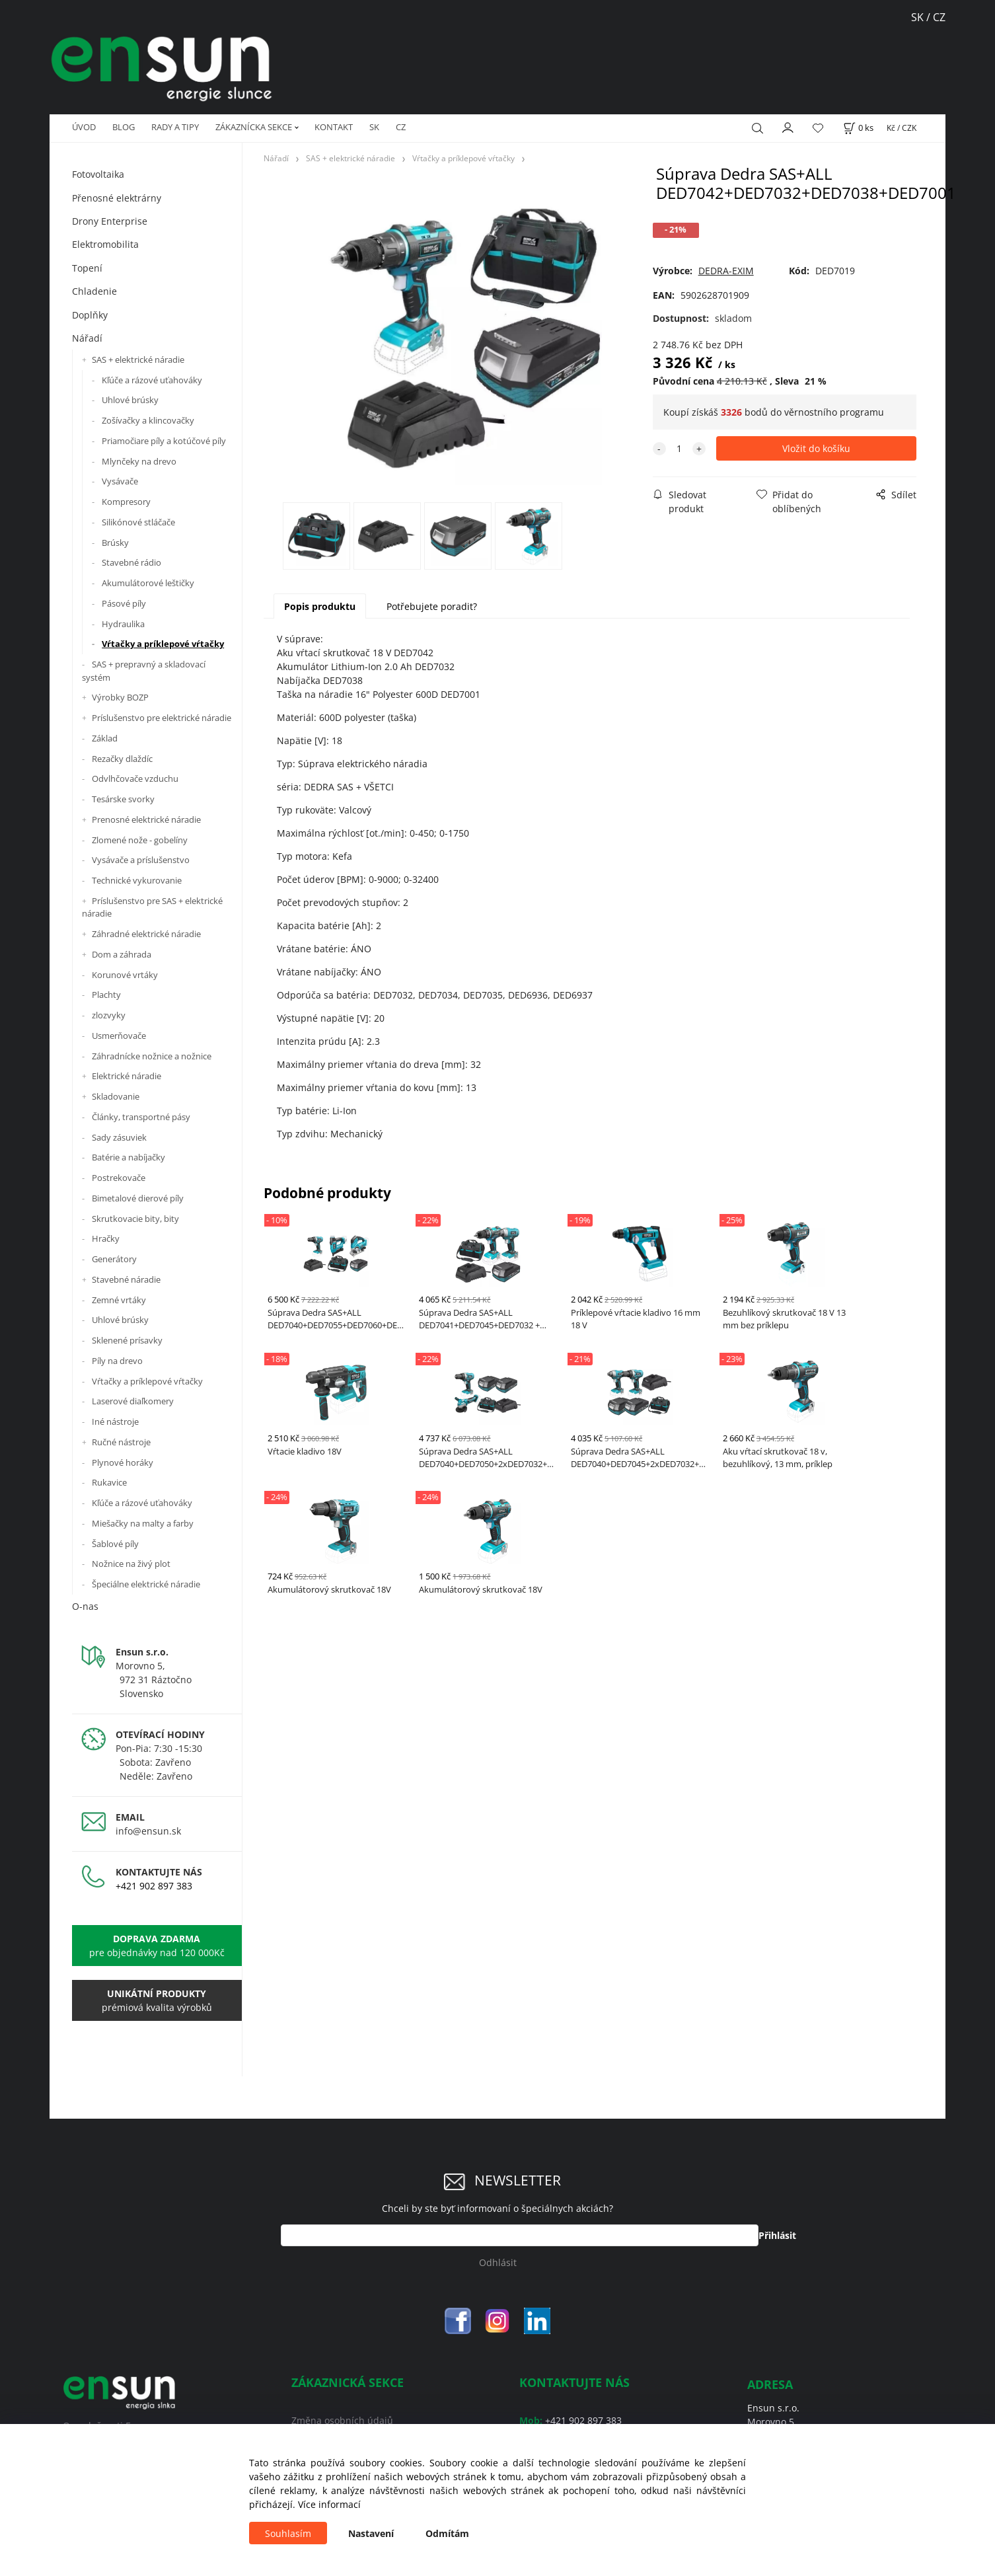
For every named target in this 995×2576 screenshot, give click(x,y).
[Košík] (858, 127)
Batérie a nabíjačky (128, 1157)
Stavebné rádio (131, 562)
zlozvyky (109, 1015)
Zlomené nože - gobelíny (140, 840)
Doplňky (90, 315)
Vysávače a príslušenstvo (141, 860)
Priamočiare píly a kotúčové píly (164, 441)
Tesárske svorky (123, 799)
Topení (87, 268)
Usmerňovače (119, 1036)
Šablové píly (115, 1544)
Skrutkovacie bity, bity (135, 1219)
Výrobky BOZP (120, 697)
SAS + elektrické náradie (138, 359)
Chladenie (94, 291)
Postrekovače (118, 1178)
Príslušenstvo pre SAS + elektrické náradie (152, 907)
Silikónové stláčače (138, 522)
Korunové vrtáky (125, 975)
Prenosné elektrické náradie (146, 819)
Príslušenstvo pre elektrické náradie (161, 718)
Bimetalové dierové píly (138, 1198)
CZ (401, 127)
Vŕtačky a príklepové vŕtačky (163, 644)
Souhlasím (288, 2533)
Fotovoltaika (98, 174)
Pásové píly (124, 603)
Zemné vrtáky (119, 1300)
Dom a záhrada (121, 954)
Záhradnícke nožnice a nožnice (151, 1056)
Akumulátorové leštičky (148, 583)
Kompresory (126, 502)
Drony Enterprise (109, 221)
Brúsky (115, 543)
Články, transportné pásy (141, 1117)
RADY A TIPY (175, 127)
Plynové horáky (122, 1462)
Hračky (106, 1238)
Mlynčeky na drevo (139, 461)
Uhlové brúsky (130, 400)
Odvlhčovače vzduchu (135, 778)
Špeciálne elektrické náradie (146, 1584)
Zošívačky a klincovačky (148, 420)
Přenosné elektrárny (116, 198)
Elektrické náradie (126, 1076)
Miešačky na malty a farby (143, 1523)
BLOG (123, 127)
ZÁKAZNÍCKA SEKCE (253, 127)
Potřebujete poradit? (432, 606)
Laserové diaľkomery (133, 1401)
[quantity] (679, 448)
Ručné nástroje (121, 1442)
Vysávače (120, 481)
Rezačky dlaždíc (122, 759)
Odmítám (447, 2533)
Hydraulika (123, 624)
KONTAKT (333, 127)
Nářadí (87, 338)
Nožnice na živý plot (131, 1564)
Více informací (329, 2504)
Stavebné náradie (126, 1279)
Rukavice (109, 1482)
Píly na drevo (117, 1361)
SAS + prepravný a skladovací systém (143, 670)
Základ (105, 738)
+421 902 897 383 (154, 1885)
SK (918, 17)
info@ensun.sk (148, 1831)
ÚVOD (84, 127)
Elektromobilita (105, 244)
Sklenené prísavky (127, 1340)
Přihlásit (777, 2235)
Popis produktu (319, 606)
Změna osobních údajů (342, 2420)
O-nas (85, 1606)
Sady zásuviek (119, 1137)
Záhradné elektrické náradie (146, 934)
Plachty (106, 995)
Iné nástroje (115, 1421)
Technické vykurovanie (137, 880)
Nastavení (371, 2533)
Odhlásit (498, 2262)
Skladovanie (115, 1096)
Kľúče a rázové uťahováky (152, 380)
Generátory (114, 1259)
